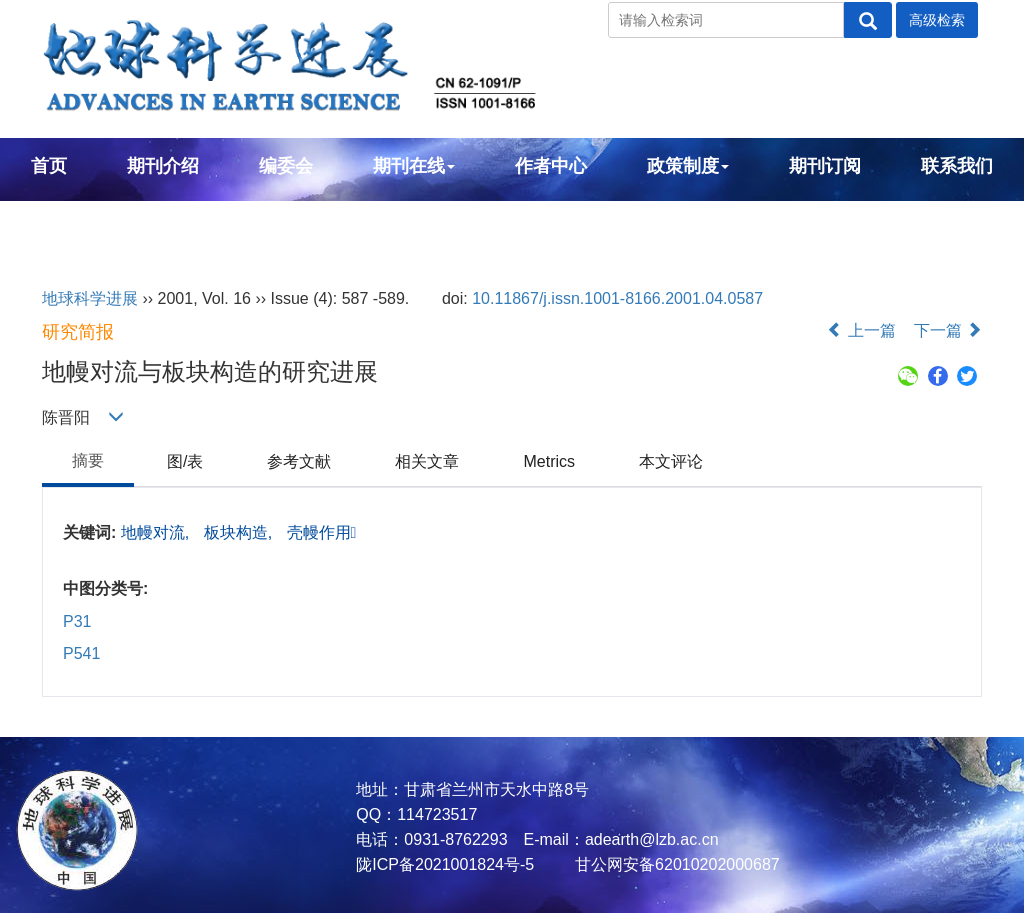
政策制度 (688, 166)
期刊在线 (414, 166)
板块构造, (240, 532)
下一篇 (948, 330)
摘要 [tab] (88, 460)
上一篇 (861, 330)
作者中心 (551, 166)
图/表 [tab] (185, 461)
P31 (77, 621)
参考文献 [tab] (299, 461)
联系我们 (957, 166)
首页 (49, 166)
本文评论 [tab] (671, 461)
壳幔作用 (322, 532)
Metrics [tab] (549, 461)
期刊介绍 (163, 166)
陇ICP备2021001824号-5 (445, 864)
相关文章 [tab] (427, 461)
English (63, 220)
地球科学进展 (90, 298)
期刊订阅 (825, 166)
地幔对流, (157, 532)
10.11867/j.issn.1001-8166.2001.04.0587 (617, 298)
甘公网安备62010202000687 (675, 864)
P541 (81, 653)
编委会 (286, 166)
